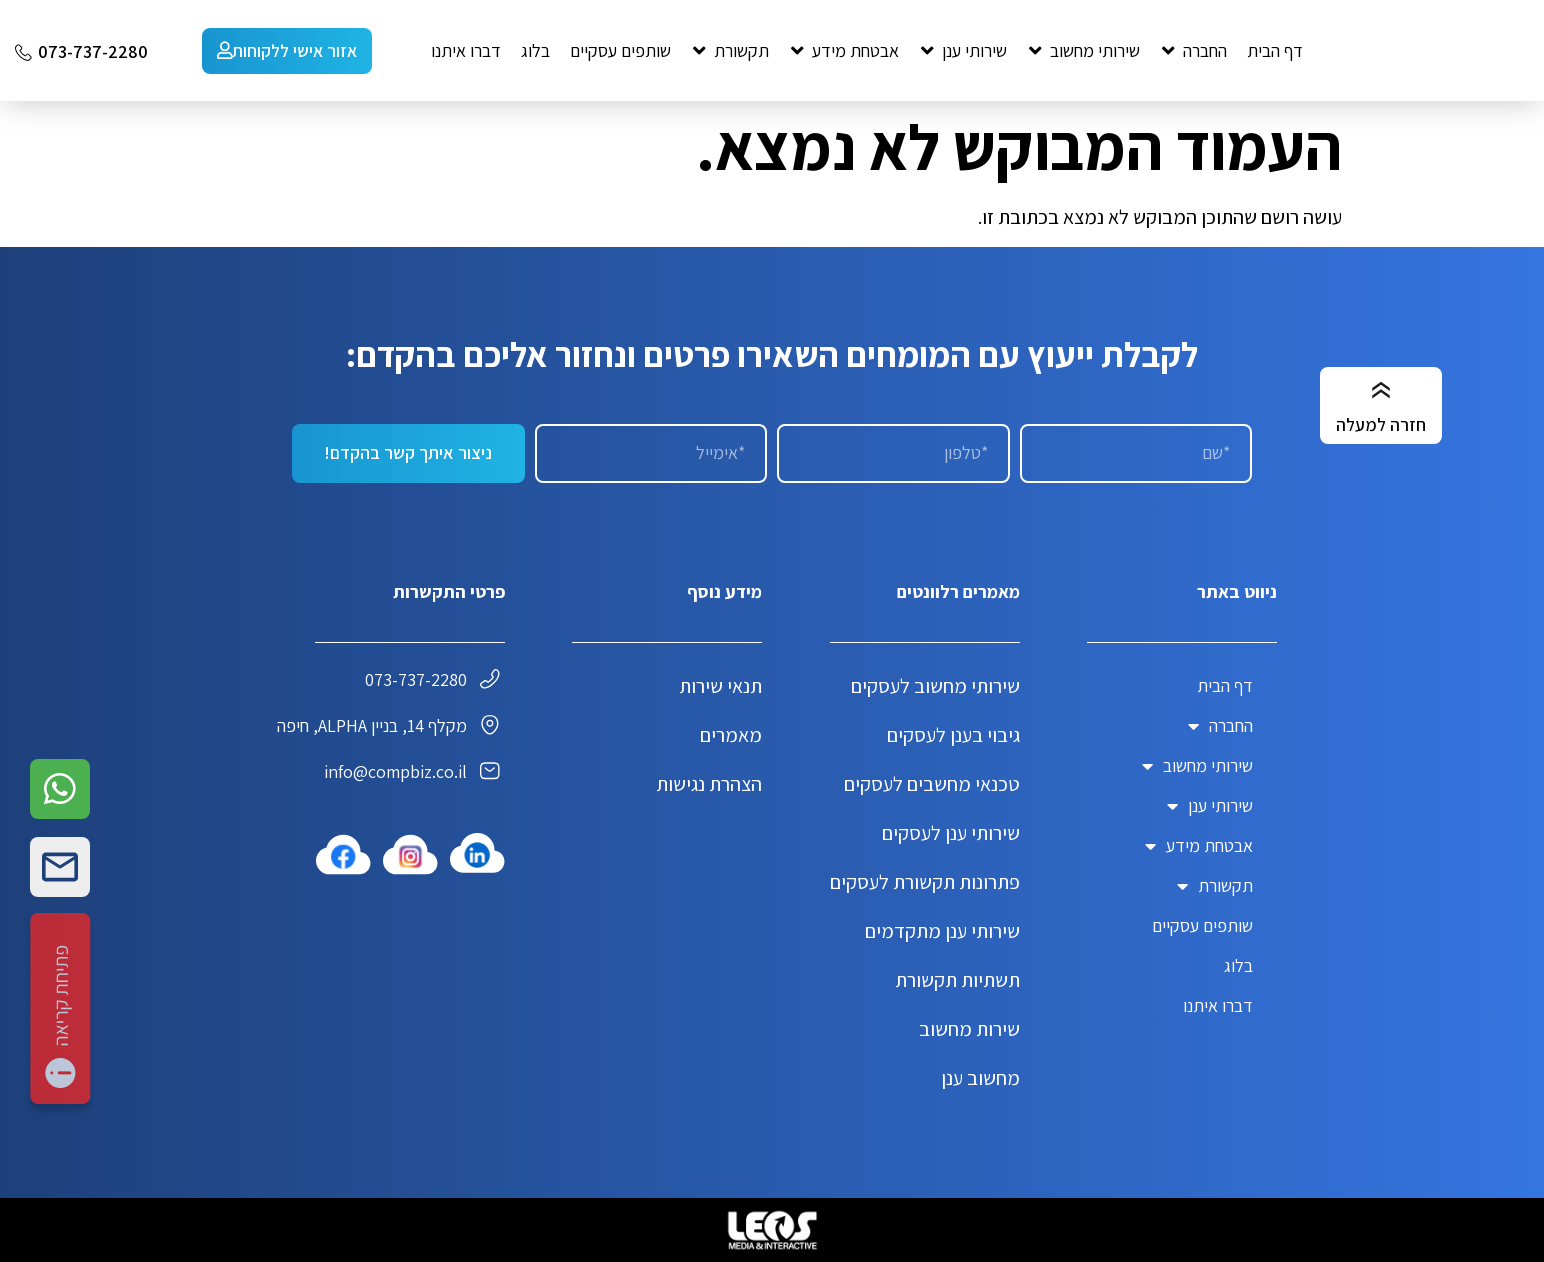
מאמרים (731, 735)
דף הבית (1225, 685)
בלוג (1238, 965)
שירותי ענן (1210, 806)
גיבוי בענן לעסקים (953, 735)
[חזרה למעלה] (1381, 391)
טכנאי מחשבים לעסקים (932, 784)
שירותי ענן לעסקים (951, 833)
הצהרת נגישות (709, 784)
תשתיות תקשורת (957, 980)
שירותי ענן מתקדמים (942, 931)
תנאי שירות (720, 686)
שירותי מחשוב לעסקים (935, 686)
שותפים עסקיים (1202, 925)
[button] (1193, 50)
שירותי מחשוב (1197, 766)
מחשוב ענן (980, 1078)
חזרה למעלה (1381, 424)
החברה (1220, 726)
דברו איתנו (1218, 1005)
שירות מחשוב (969, 1029)
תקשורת (1215, 886)
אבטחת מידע (1199, 846)
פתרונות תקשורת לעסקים (925, 882)
